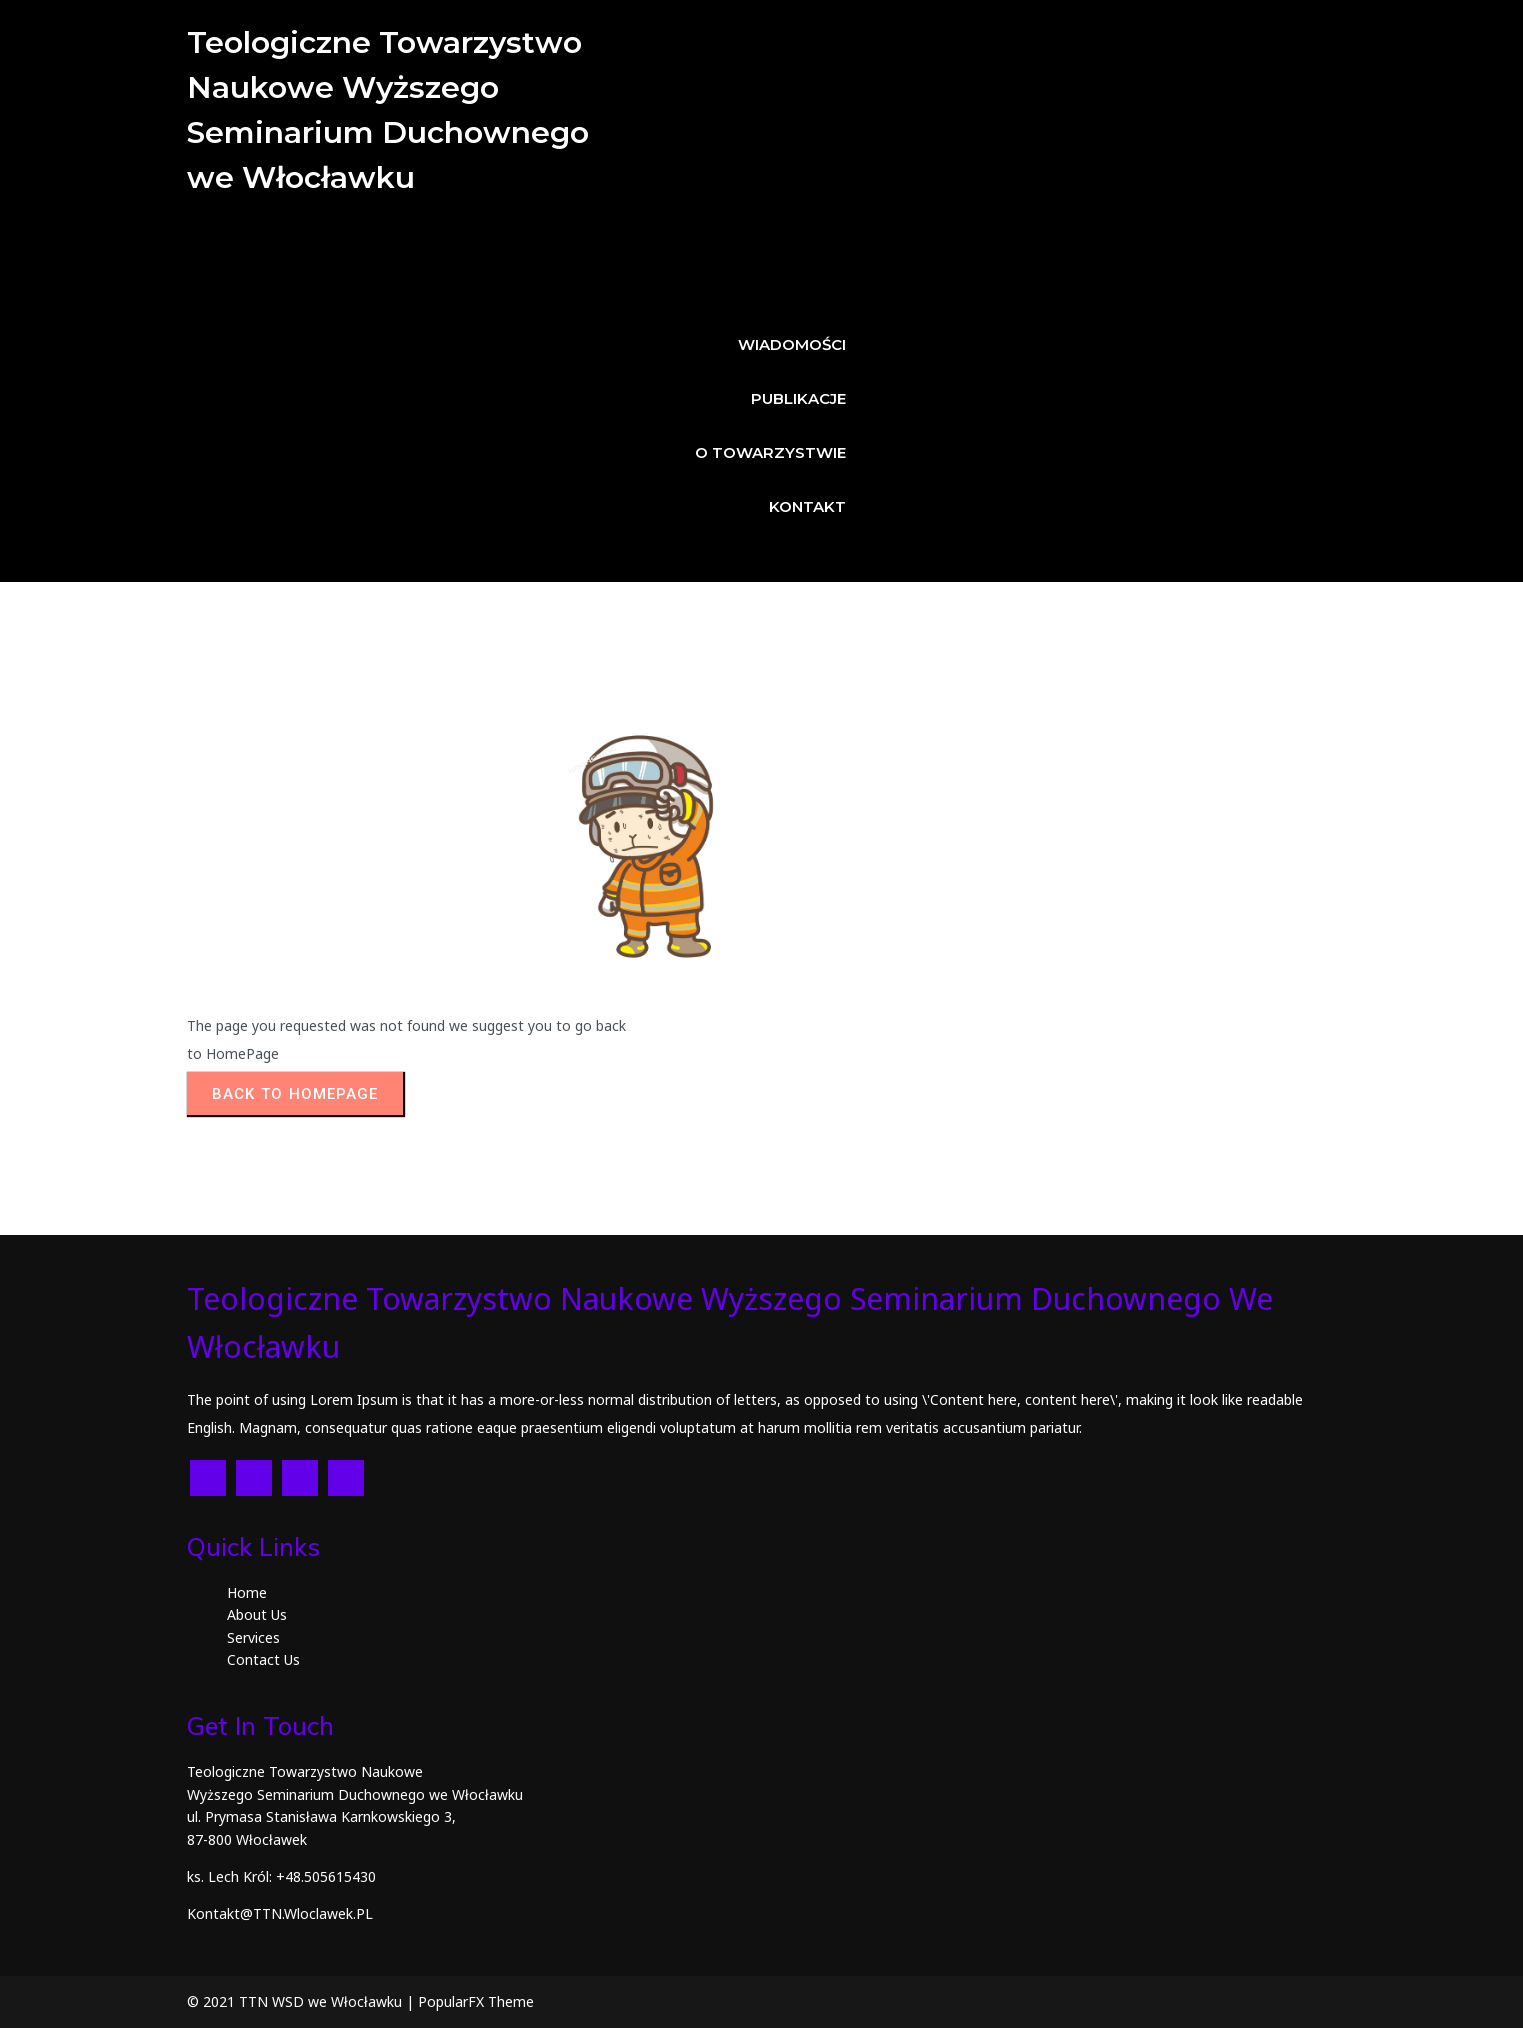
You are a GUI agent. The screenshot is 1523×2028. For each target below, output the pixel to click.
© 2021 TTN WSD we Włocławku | (302, 2001)
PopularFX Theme (476, 2001)
